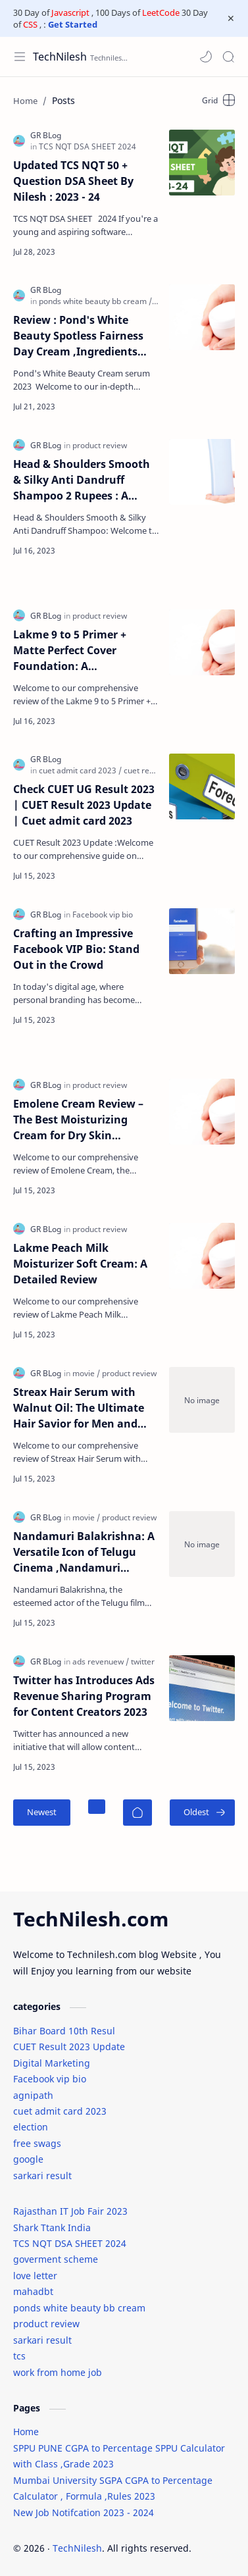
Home (26, 2431)
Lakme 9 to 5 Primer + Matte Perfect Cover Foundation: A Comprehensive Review (74, 650)
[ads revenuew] (100, 1661)
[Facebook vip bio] (102, 914)
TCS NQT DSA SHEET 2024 (69, 2243)
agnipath (33, 2095)
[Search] (228, 56)
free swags (37, 2143)
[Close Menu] (231, 18)
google (28, 2159)
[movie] (86, 1373)
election (30, 2127)
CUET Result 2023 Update (69, 2046)
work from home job (57, 2372)
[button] (206, 56)
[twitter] (143, 1661)
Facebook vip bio (49, 2079)
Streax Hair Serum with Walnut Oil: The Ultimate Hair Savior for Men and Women (78, 1408)
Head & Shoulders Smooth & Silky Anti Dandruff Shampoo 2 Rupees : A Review (81, 480)
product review (46, 2323)
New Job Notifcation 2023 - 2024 (83, 2512)
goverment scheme (55, 2259)
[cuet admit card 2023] (80, 770)
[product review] (99, 445)
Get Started (72, 24)
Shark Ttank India (52, 2227)
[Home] (137, 1812)
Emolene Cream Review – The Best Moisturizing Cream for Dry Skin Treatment (78, 1119)
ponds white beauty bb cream (79, 2308)
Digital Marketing (51, 2063)
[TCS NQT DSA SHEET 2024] (87, 146)
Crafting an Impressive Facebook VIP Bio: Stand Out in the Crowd (76, 949)
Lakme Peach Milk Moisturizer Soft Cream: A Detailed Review (80, 1264)
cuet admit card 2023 (60, 2111)
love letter (35, 2275)
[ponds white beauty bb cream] (95, 301)
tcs (19, 2356)
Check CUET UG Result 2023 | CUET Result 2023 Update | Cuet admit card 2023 (84, 805)
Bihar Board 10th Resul (64, 2030)
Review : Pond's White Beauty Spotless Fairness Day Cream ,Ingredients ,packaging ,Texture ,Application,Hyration (78, 336)
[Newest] (41, 1812)
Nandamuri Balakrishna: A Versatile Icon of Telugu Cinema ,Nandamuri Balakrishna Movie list (84, 1552)
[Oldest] (202, 1812)
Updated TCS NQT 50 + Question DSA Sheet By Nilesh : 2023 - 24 (73, 181)
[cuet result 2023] (153, 770)
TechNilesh (60, 56)
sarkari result (42, 2175)
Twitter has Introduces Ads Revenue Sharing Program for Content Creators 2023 (84, 1696)
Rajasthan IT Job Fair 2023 (70, 2211)
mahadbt (33, 2291)
